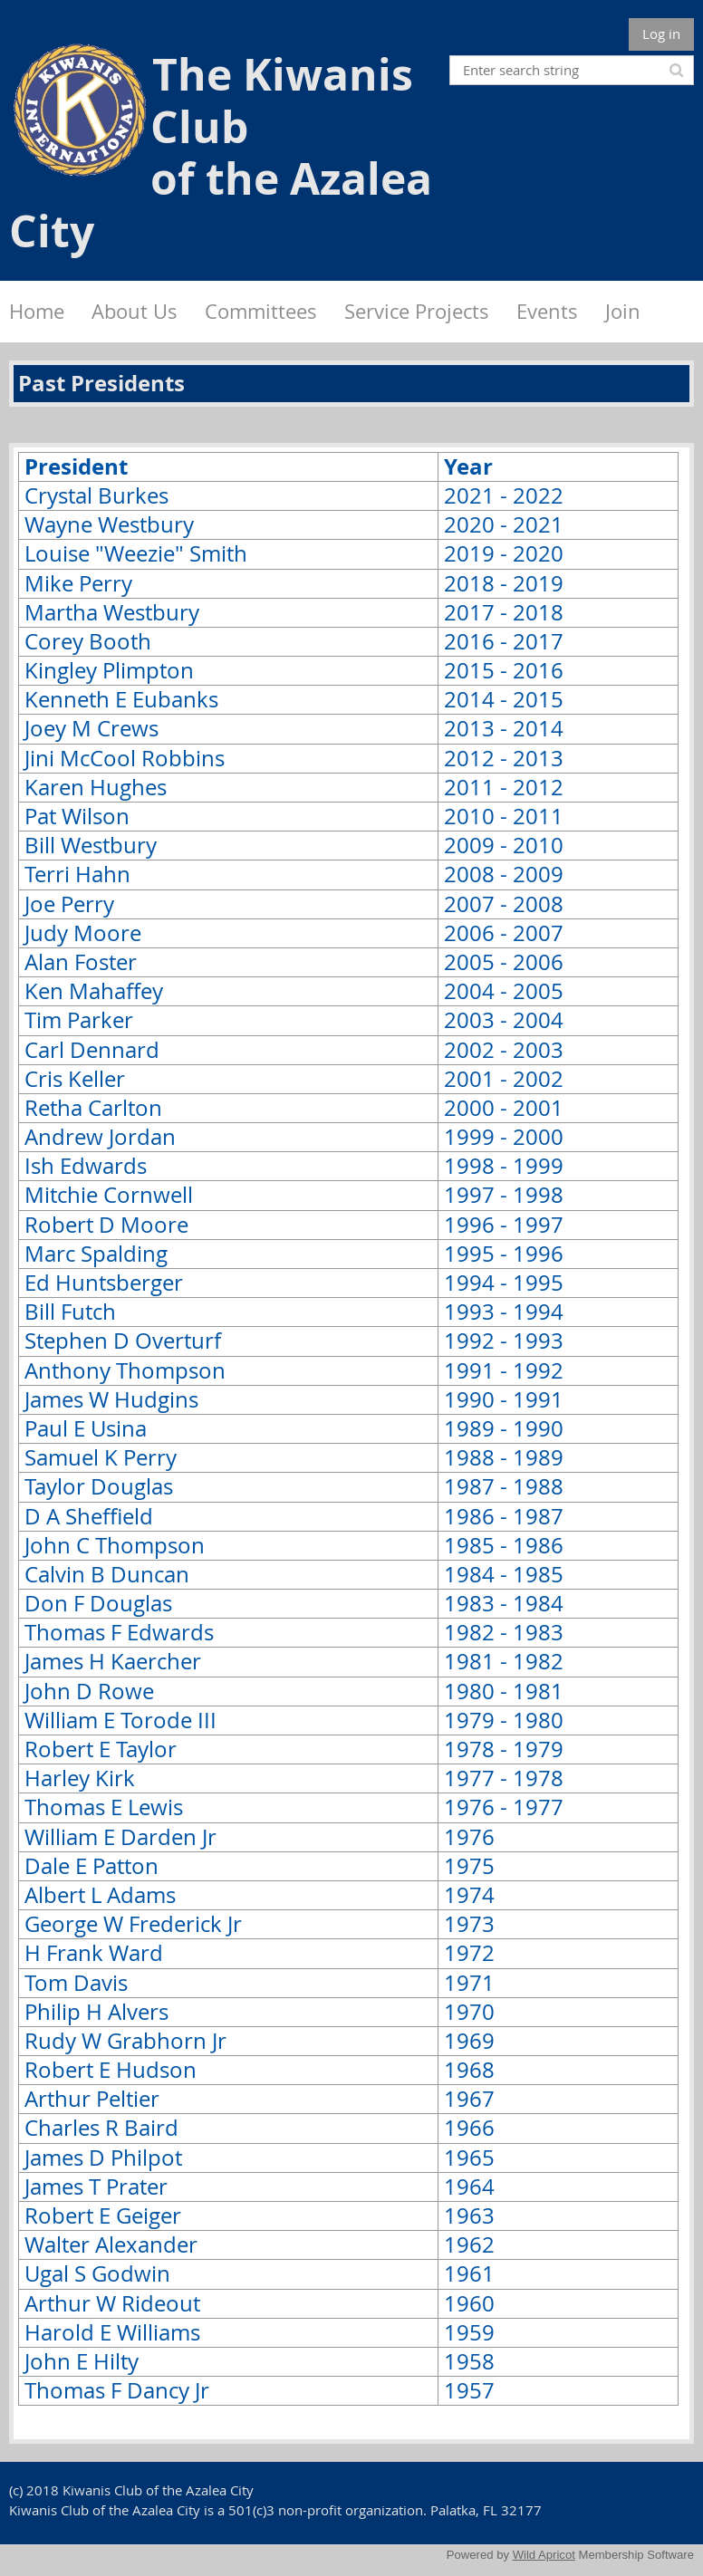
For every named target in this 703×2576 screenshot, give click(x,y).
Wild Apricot (544, 2555)
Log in (661, 33)
